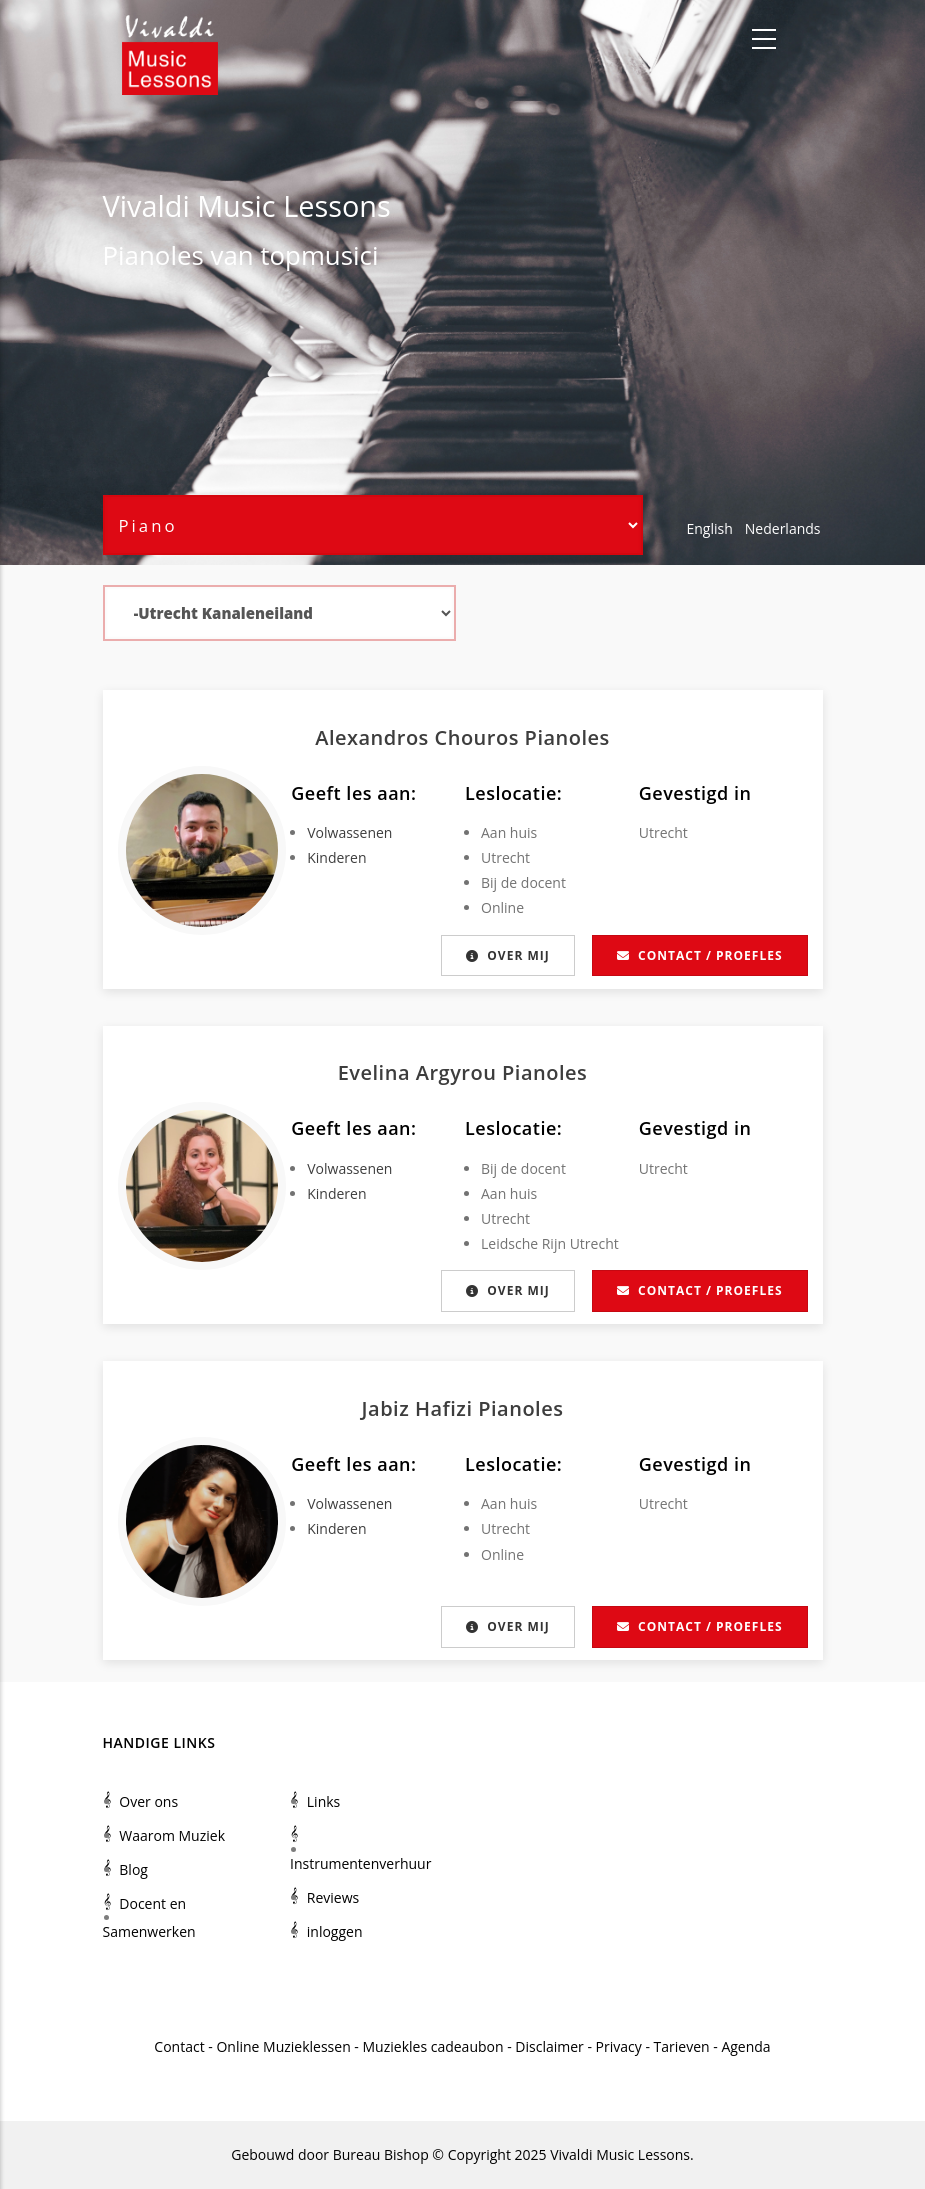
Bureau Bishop (381, 2154)
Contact (179, 2046)
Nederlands (783, 528)
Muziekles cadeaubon (433, 2046)
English (710, 528)
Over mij (507, 955)
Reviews (333, 1897)
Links (323, 1801)
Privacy (619, 2046)
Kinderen (336, 857)
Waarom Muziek (172, 1835)
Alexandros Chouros (419, 737)
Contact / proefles (699, 955)
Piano (137, 255)
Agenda (745, 2046)
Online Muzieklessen (283, 2046)
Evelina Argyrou (420, 1072)
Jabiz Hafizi (420, 1408)
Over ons (148, 1801)
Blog (133, 1869)
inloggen (335, 1931)
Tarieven (682, 2046)
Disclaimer (549, 2046)
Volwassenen (349, 832)
